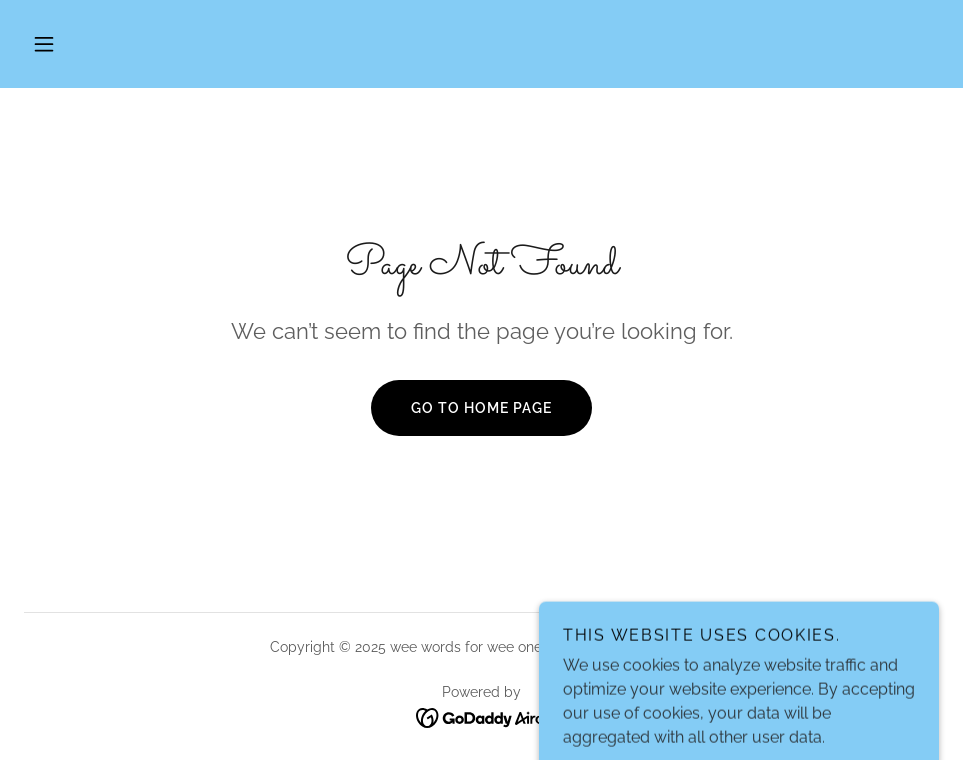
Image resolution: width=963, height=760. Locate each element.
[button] (44, 44)
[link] (481, 717)
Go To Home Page (481, 408)
